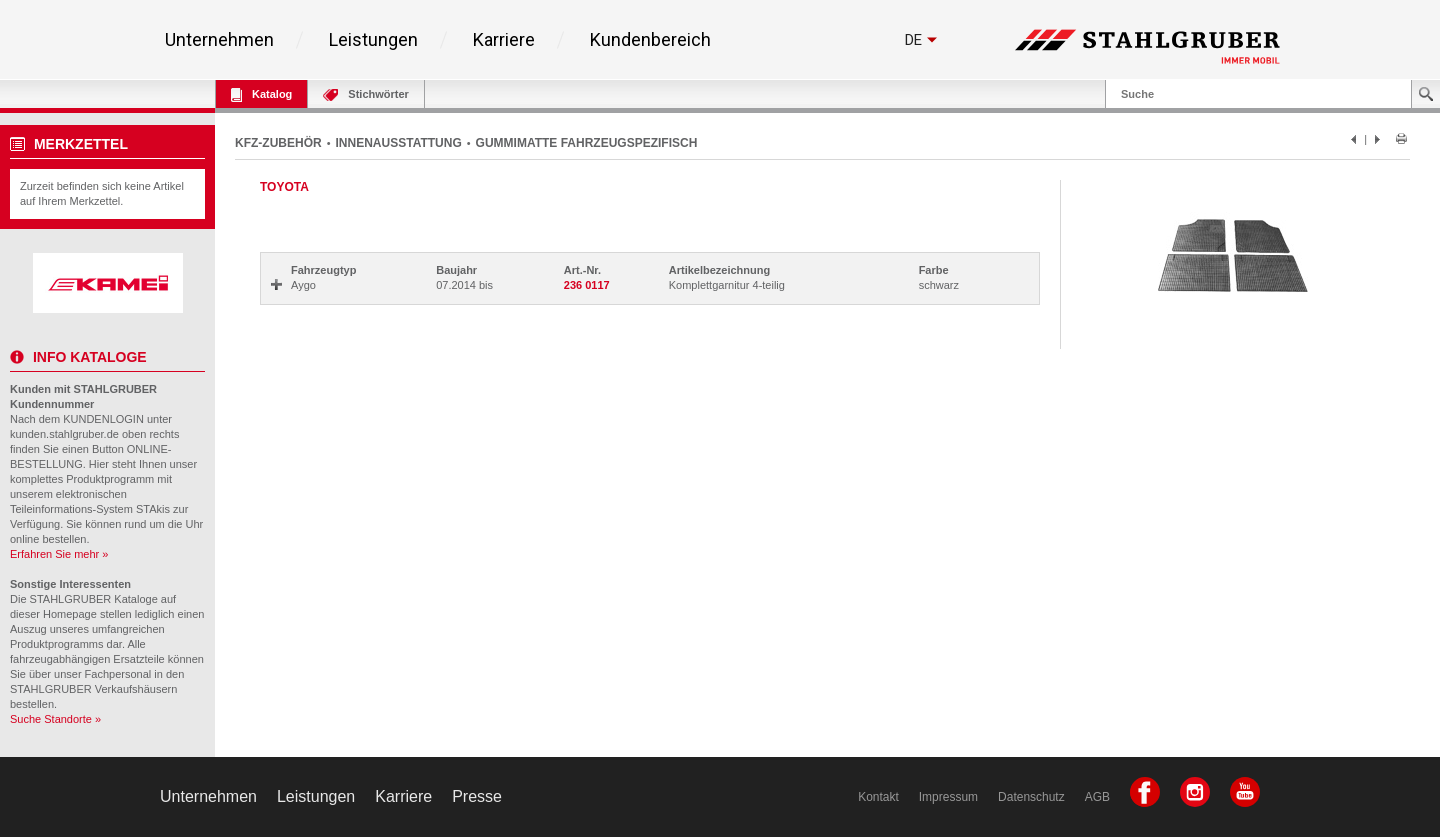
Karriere (504, 40)
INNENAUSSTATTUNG (399, 143)
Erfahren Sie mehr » (59, 554)
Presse (477, 796)
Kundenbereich (650, 40)
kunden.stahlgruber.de (64, 434)
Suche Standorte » (55, 719)
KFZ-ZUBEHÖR (278, 143)
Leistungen (373, 40)
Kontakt (878, 797)
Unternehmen (219, 40)
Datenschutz (1031, 797)
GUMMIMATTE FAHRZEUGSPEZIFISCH (587, 143)
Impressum (948, 797)
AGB (1097, 797)
